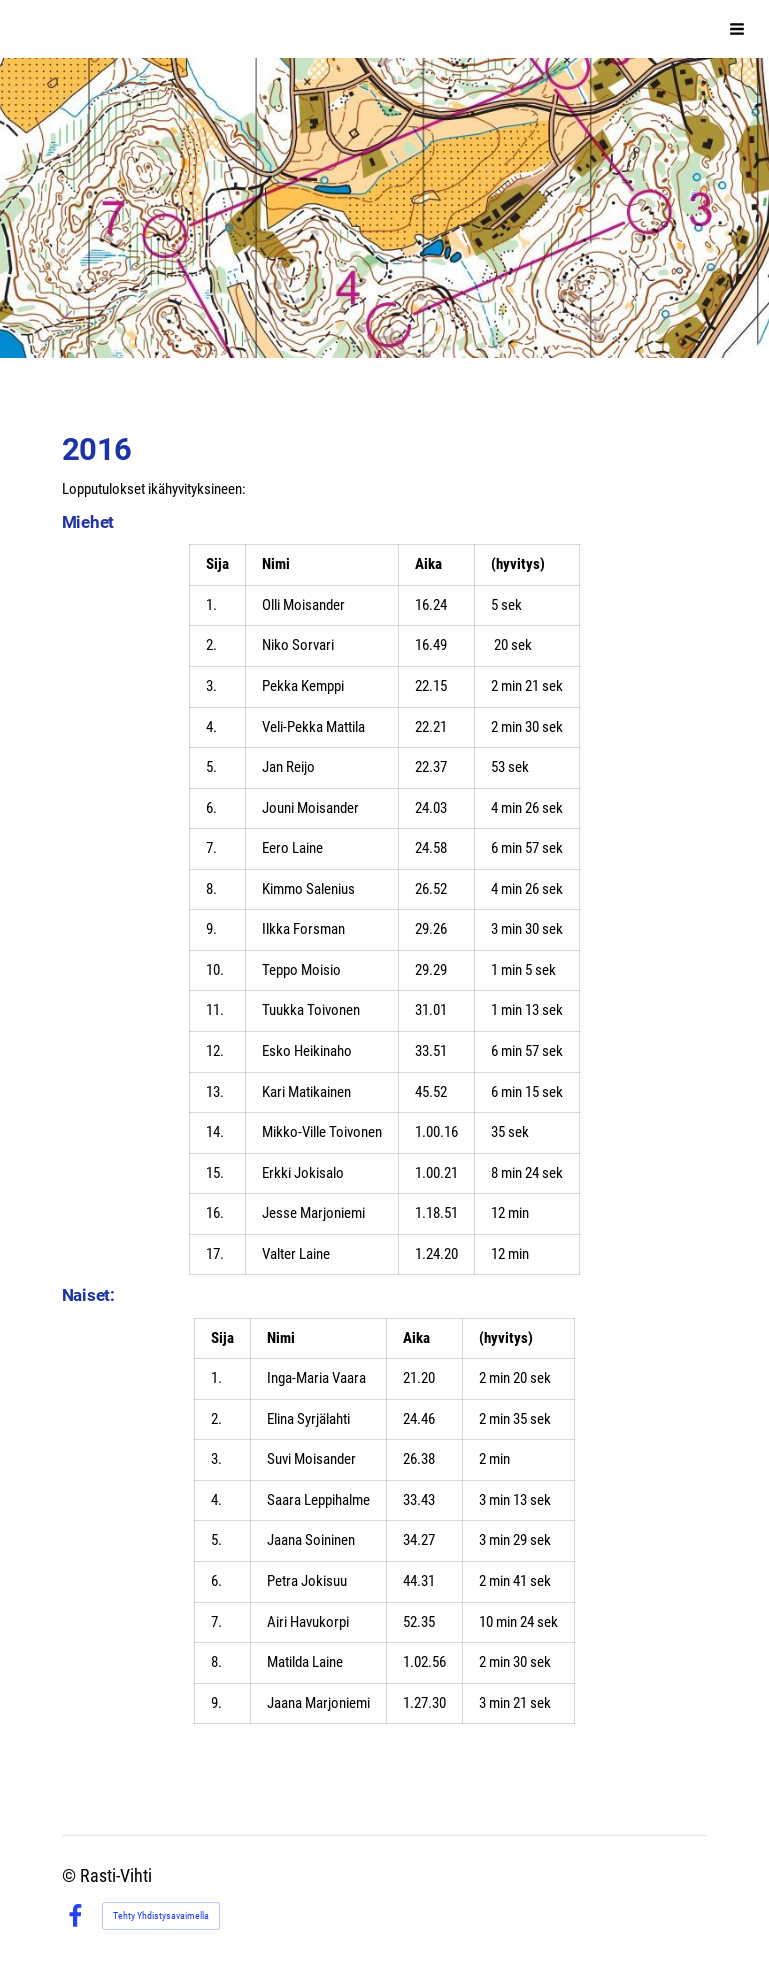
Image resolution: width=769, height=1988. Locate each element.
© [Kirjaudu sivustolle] (71, 1876)
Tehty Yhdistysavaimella (161, 1915)
